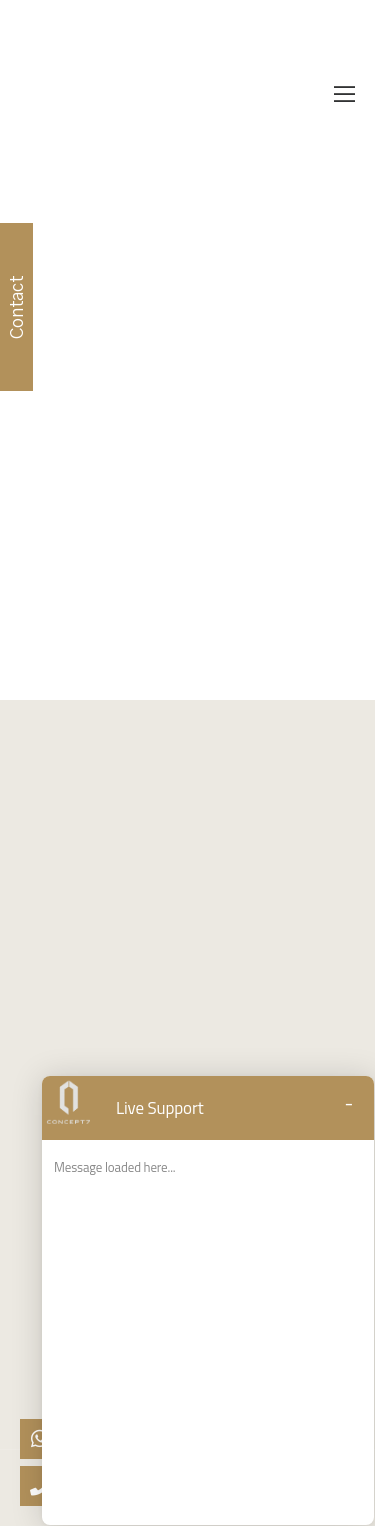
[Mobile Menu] (344, 95)
